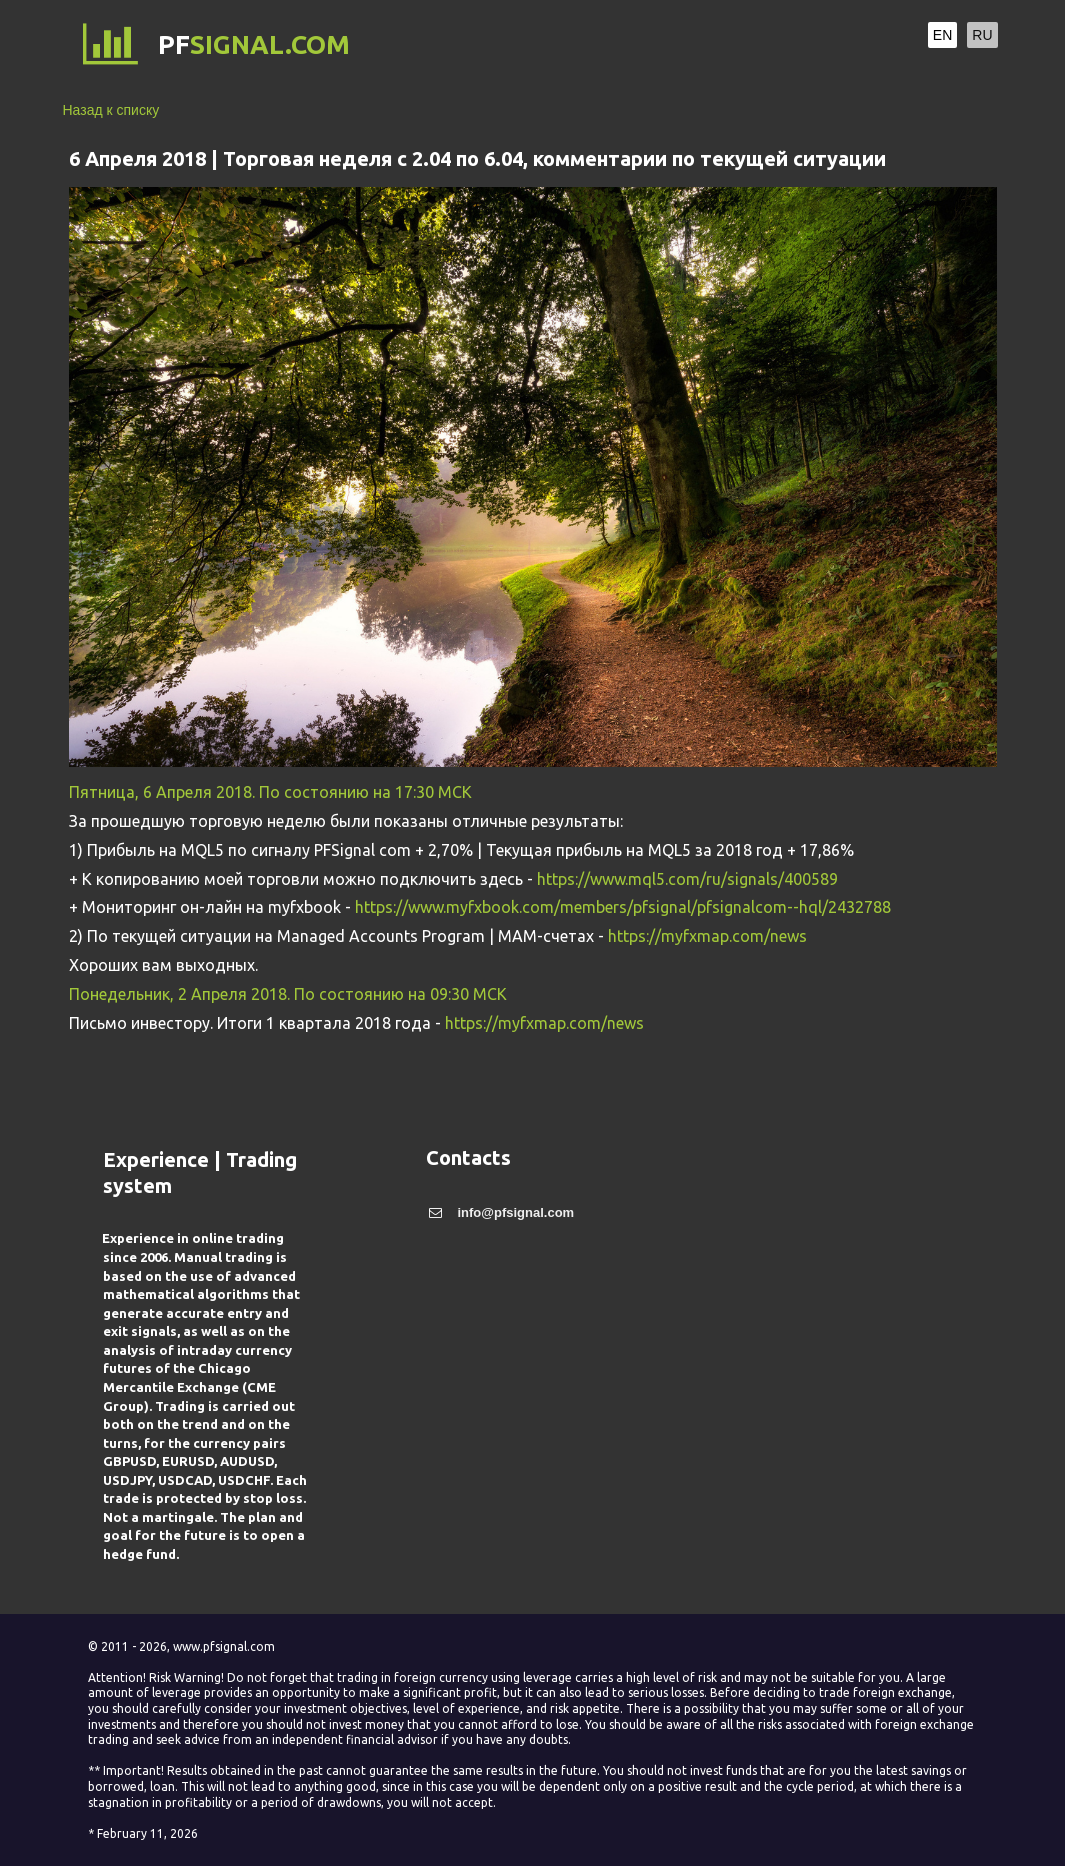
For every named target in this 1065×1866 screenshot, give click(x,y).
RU (982, 35)
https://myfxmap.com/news (707, 936)
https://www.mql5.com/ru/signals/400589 (687, 879)
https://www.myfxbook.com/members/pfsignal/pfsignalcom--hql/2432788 (623, 907)
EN (942, 35)
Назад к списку (111, 110)
